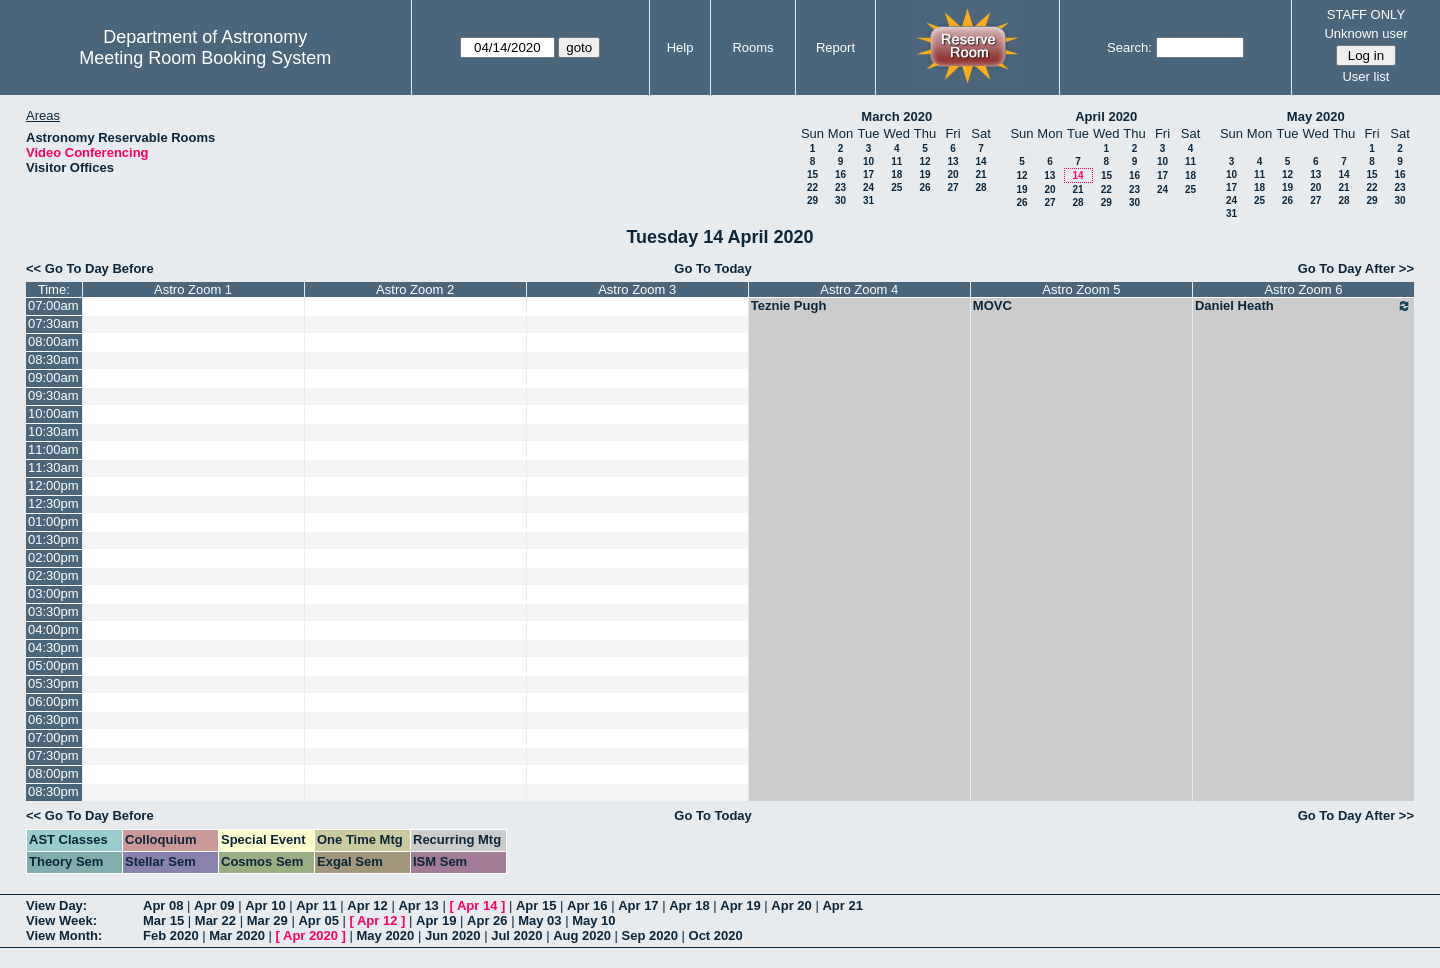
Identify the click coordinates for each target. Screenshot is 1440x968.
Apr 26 (487, 920)
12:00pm (53, 485)
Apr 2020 (310, 935)
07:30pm (53, 755)
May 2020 (1316, 116)
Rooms (752, 47)
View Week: (61, 920)
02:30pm (53, 575)
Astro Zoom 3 (637, 289)
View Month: (64, 935)
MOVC (992, 305)
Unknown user (1365, 33)
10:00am (53, 413)
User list (1365, 76)
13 (952, 161)
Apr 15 (536, 905)
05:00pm (53, 665)
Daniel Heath (1303, 306)
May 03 (539, 920)
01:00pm (53, 521)
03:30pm (53, 611)
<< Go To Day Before (90, 268)
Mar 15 (163, 920)
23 (840, 187)
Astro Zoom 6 (1303, 289)
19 (924, 174)
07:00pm (53, 737)
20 (952, 174)
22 (812, 187)
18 (896, 174)
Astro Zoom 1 (193, 289)
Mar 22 (215, 920)
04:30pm (53, 647)
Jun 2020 (453, 935)
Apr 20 (791, 905)
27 (952, 187)
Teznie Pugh (789, 305)
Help (680, 47)
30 (840, 200)
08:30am (53, 359)
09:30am (53, 395)
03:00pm (53, 593)
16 (840, 174)
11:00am (53, 449)
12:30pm (53, 503)
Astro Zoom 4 (859, 289)
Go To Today (713, 268)
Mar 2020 (237, 935)
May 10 (593, 920)
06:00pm (53, 701)
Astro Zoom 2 (415, 289)
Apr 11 (316, 905)
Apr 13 (418, 905)
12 (924, 161)
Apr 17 (638, 905)
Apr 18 (689, 905)
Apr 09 (214, 905)
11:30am (53, 467)
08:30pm (53, 791)
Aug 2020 (582, 935)
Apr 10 (265, 905)
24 (868, 187)
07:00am (53, 305)
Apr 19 (740, 905)
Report (835, 47)
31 (868, 200)
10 (868, 161)
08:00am (53, 341)
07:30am (53, 323)
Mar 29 (267, 920)
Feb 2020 (171, 935)
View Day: (56, 905)
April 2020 (1106, 116)
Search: (1129, 47)
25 (896, 187)
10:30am (53, 431)
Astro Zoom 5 (1081, 289)
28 (980, 187)
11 (896, 161)
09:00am (53, 377)
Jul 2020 (516, 935)
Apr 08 (163, 905)
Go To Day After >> (1356, 268)
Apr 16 (587, 905)
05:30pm (53, 683)
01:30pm (53, 539)
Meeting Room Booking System (205, 58)
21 (980, 174)
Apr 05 (318, 920)
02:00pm (53, 557)
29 (812, 200)
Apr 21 (842, 905)
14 (980, 161)
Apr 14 (477, 905)
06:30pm (53, 719)
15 (812, 174)
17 (868, 174)
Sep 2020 (650, 935)
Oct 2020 (716, 935)
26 (924, 187)
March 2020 (896, 116)
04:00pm (53, 629)
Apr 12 (367, 905)
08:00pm (53, 773)
